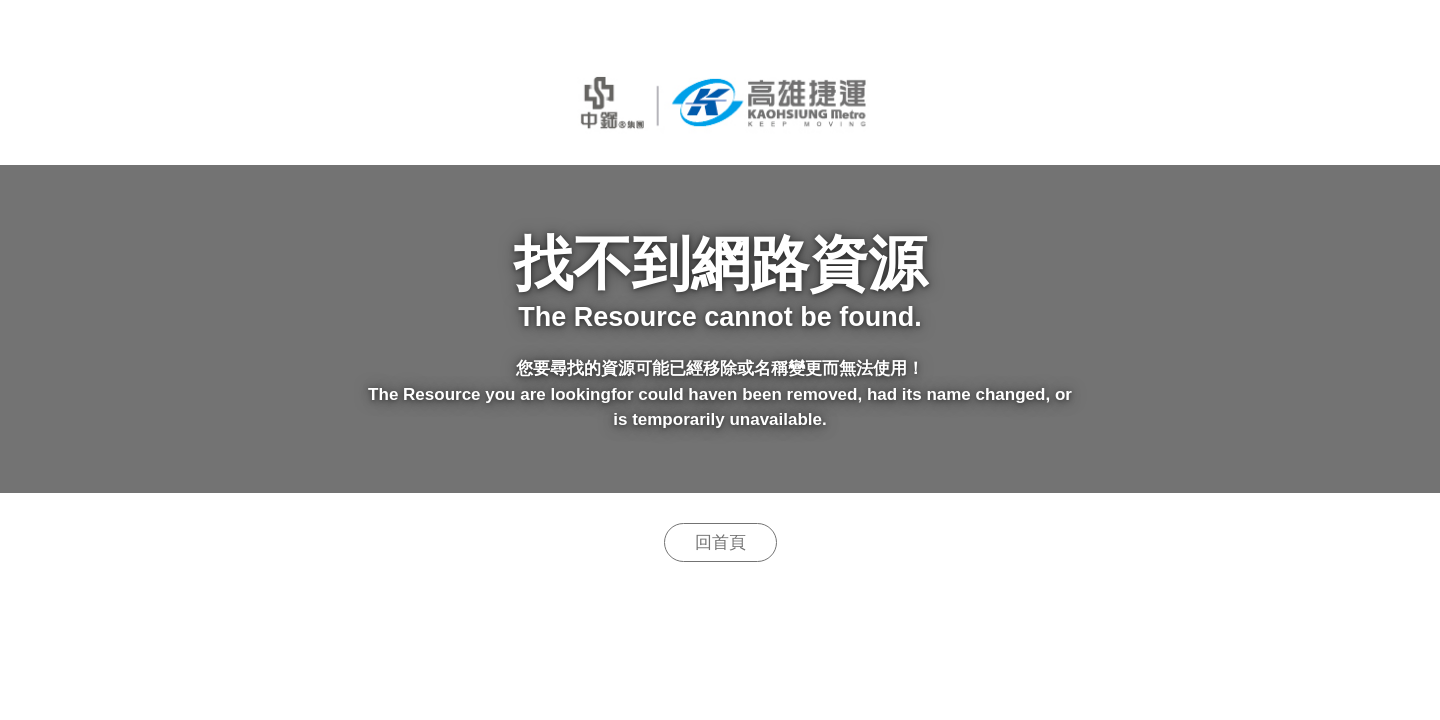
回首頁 (720, 542)
